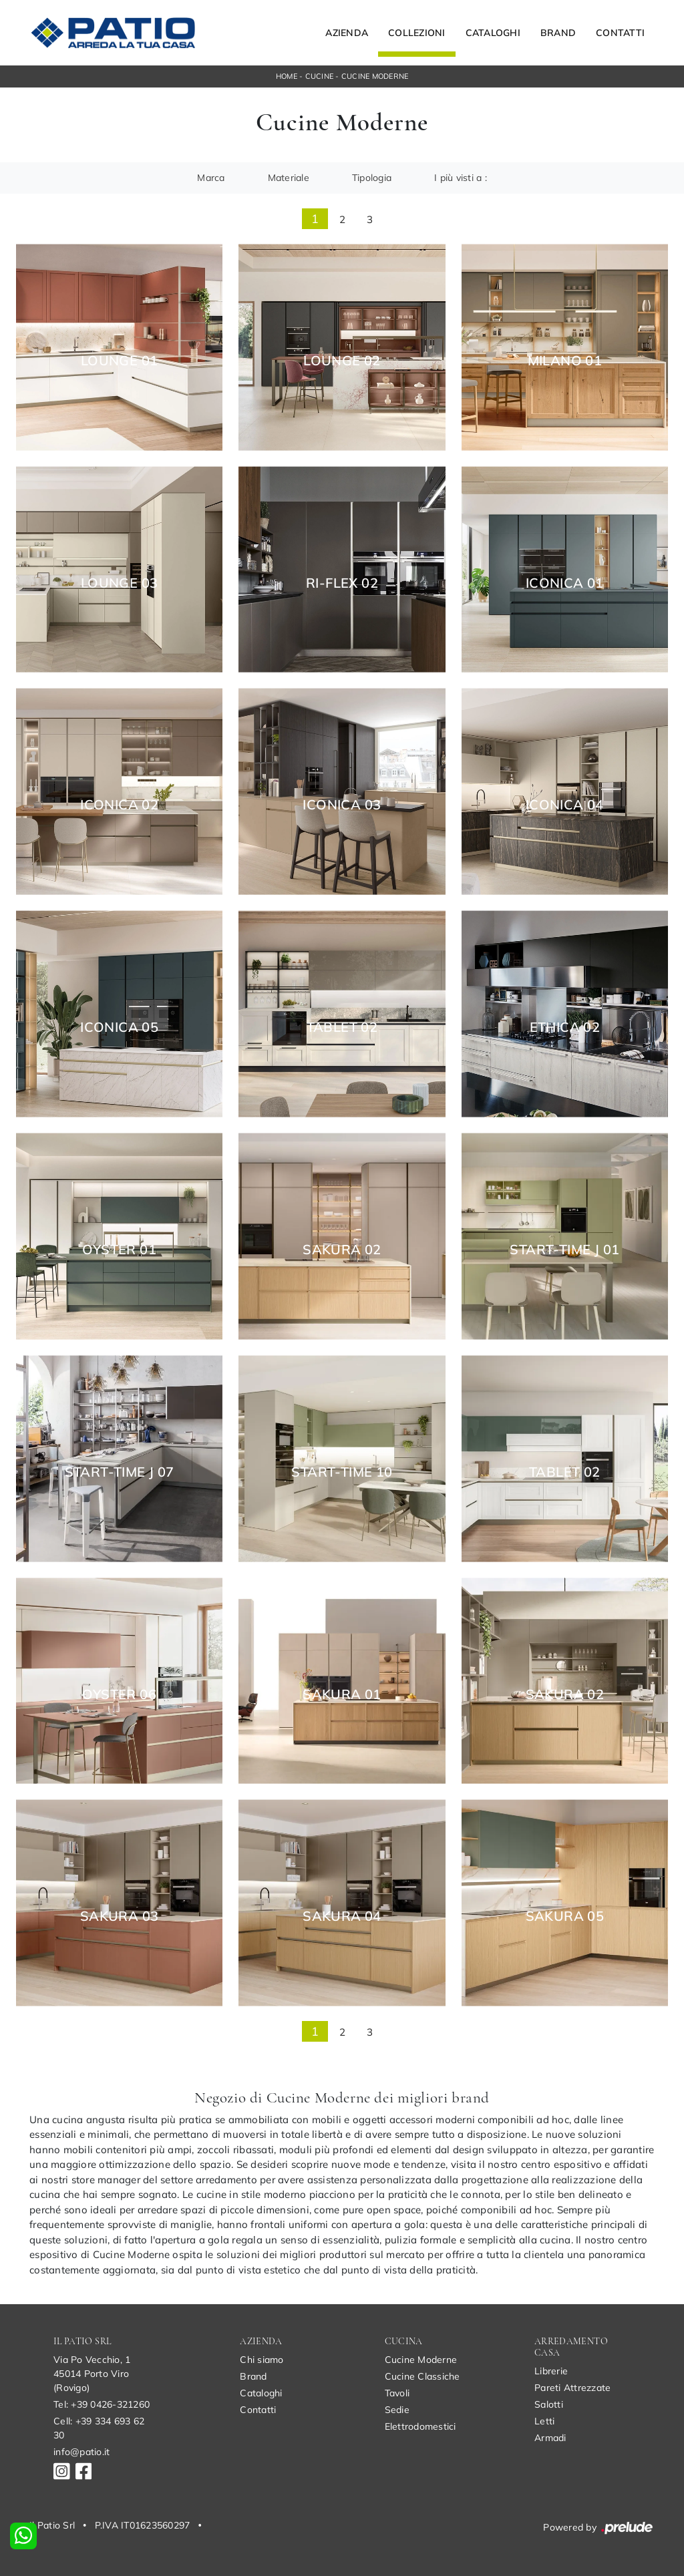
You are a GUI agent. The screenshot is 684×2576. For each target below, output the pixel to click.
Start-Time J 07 (119, 1472)
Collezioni (417, 33)
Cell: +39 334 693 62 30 (98, 2428)
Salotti (548, 2404)
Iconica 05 (119, 1027)
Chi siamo (261, 2360)
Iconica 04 (565, 804)
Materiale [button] (288, 178)
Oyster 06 (119, 1694)
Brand (558, 33)
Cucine (319, 76)
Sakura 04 (342, 1916)
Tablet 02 (342, 1027)
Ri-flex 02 (342, 583)
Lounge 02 (342, 360)
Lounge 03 (119, 583)
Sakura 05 (565, 1916)
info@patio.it (81, 2452)
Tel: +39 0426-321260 (101, 2404)
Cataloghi (493, 33)
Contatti (620, 33)
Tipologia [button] (371, 178)
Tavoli (397, 2393)
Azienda (346, 33)
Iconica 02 (119, 804)
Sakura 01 (342, 1694)
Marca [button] (210, 178)
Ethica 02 (565, 1027)
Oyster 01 (119, 1249)
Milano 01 (565, 360)
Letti (544, 2421)
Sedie (397, 2410)
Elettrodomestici (420, 2426)
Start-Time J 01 (564, 1249)
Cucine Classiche (422, 2376)
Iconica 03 (342, 804)
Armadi (550, 2438)
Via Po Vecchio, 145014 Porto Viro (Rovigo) (91, 2374)
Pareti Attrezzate (572, 2388)
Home (286, 76)
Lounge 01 (119, 360)
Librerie (551, 2371)
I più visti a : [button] (460, 178)
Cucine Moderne (375, 76)
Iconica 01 (565, 583)
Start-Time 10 (341, 1472)
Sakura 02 (342, 1249)
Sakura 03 (119, 1916)
